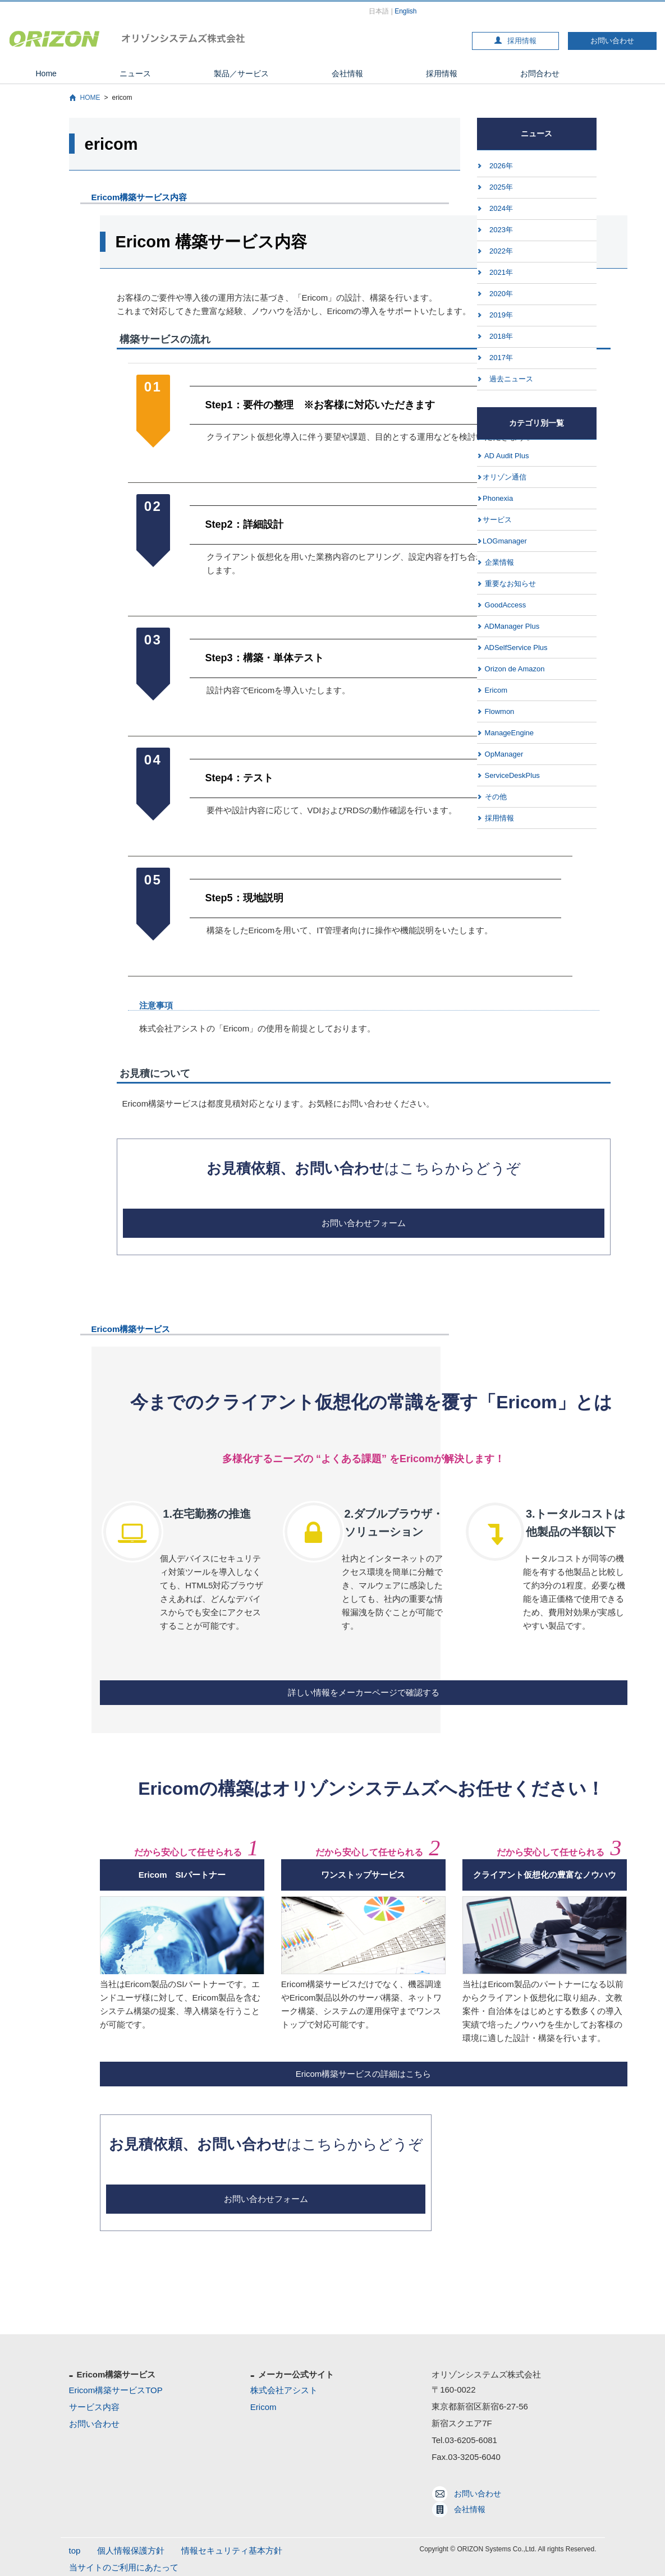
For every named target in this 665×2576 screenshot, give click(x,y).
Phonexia (498, 498)
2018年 (501, 336)
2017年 (501, 357)
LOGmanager (505, 541)
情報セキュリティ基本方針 (231, 2550)
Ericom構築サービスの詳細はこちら (364, 2074)
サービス (497, 519)
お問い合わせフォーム (364, 1223)
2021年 (501, 272)
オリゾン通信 (504, 477)
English (405, 11)
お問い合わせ (612, 40)
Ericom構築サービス (131, 1329)
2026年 (501, 166)
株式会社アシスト (284, 2390)
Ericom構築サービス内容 (139, 197)
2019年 (501, 315)
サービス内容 (94, 2407)
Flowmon (498, 711)
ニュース (135, 73)
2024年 (501, 208)
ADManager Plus (511, 626)
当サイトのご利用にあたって (123, 2567)
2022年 (501, 251)
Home (46, 73)
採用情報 (515, 40)
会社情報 (347, 73)
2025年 (501, 187)
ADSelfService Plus (515, 647)
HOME (90, 98)
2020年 (501, 293)
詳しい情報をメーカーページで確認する (363, 1692)
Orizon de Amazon (514, 669)
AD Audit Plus (506, 455)
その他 (495, 796)
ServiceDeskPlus (511, 775)
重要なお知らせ (509, 583)
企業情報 (498, 562)
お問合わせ (539, 73)
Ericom (495, 690)
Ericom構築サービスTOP (116, 2390)
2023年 (501, 229)
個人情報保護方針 (130, 2550)
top (75, 2550)
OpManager (503, 754)
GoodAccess (504, 605)
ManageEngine (508, 733)
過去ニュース (511, 379)
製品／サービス (241, 73)
